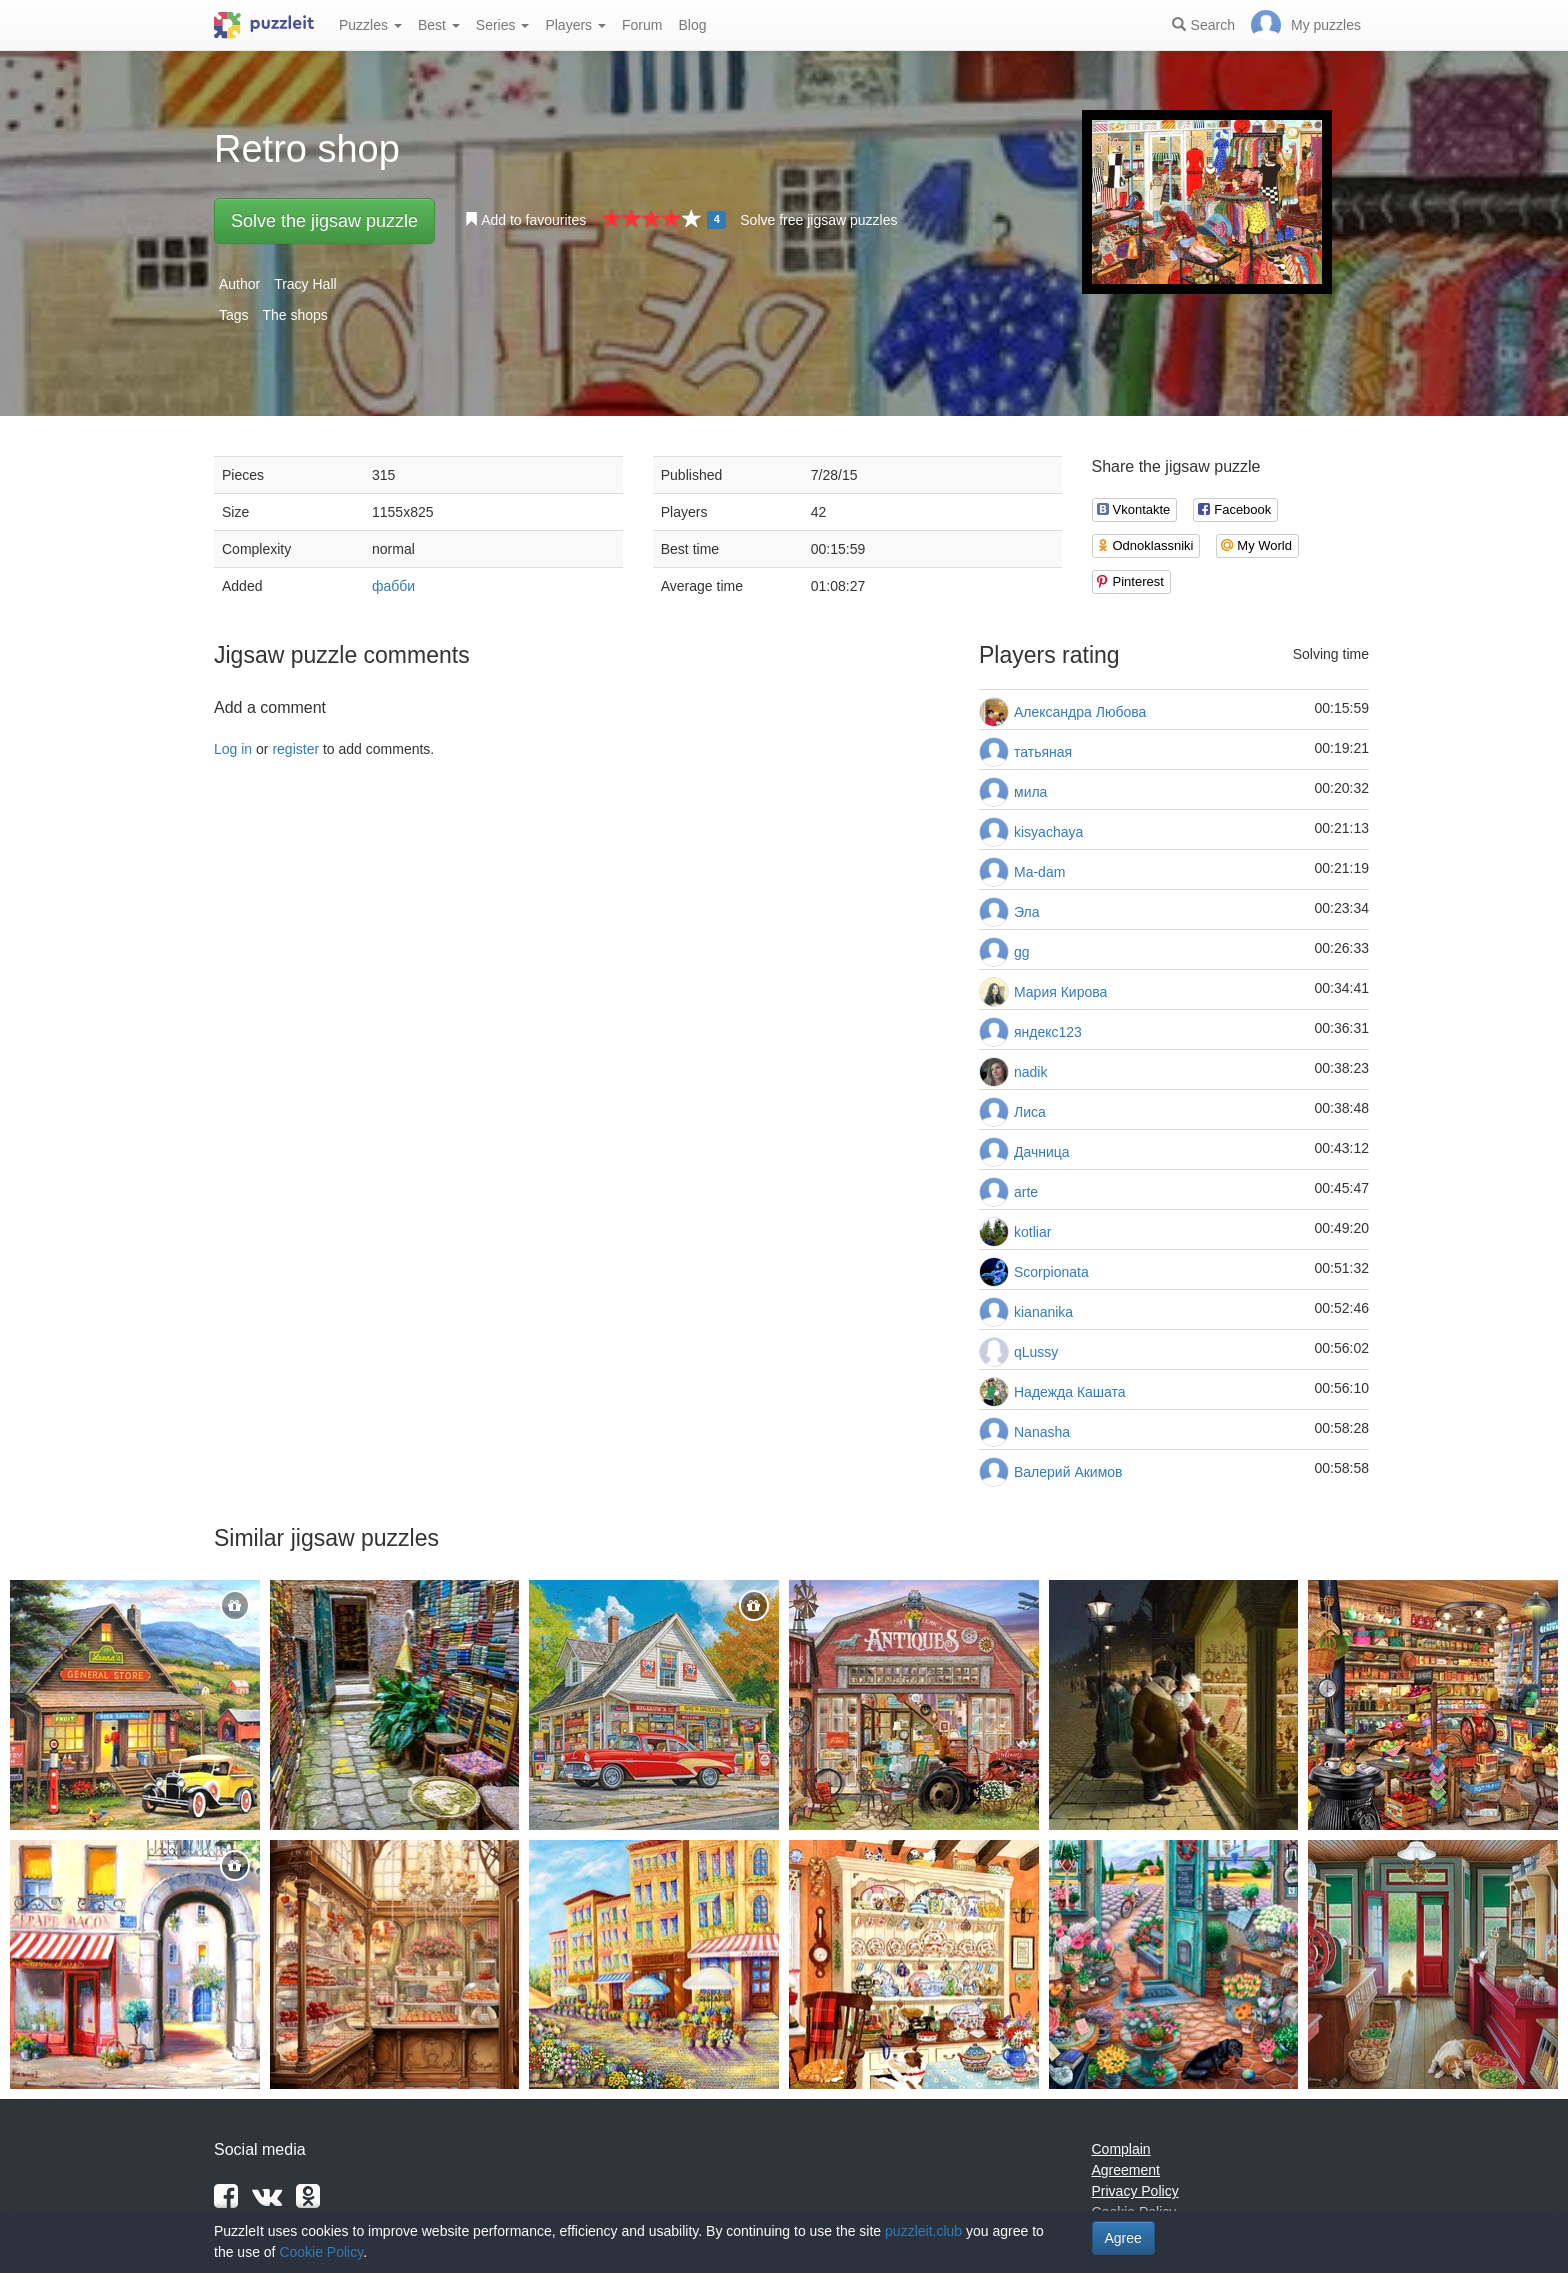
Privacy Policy (1135, 2191)
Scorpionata (1051, 1272)
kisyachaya (1048, 832)
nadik (1030, 1072)
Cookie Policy (321, 2252)
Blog (692, 25)
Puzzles (370, 25)
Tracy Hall (305, 284)
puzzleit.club (923, 2231)
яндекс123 (1048, 1032)
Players (575, 25)
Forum (642, 25)
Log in (233, 749)
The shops (294, 315)
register (295, 749)
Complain (1121, 2149)
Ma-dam (1039, 872)
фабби (393, 586)
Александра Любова (1080, 712)
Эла (1027, 912)
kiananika (1043, 1312)
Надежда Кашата (1070, 1392)
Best (439, 25)
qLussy (1036, 1352)
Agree (1123, 2238)
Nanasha (1042, 1432)
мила (1030, 792)
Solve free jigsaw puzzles (818, 220)
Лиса (1030, 1112)
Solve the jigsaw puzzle (324, 221)
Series (503, 25)
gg (1022, 952)
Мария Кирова (1060, 992)
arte (1026, 1192)
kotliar (1032, 1232)
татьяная (1043, 752)
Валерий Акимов (1068, 1472)
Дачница (1042, 1152)
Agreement (1126, 2170)
